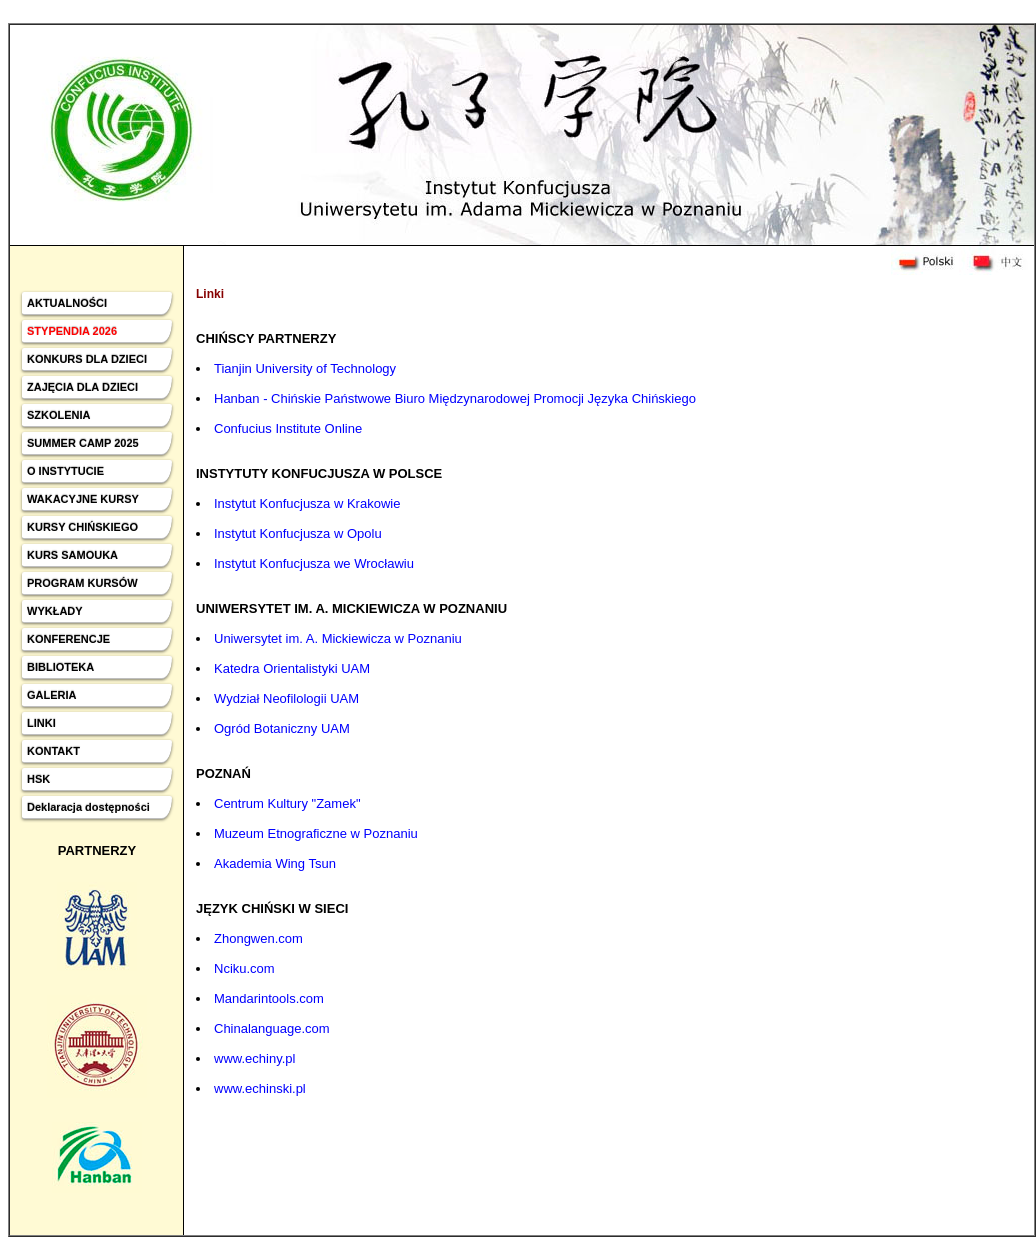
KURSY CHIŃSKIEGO (82, 527)
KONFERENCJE (68, 639)
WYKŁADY (55, 611)
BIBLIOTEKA (60, 667)
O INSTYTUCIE (65, 471)
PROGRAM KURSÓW (82, 583)
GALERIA (52, 695)
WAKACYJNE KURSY (83, 499)
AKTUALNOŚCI (67, 303)
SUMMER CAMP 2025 (83, 443)
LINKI (41, 723)
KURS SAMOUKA (72, 555)
